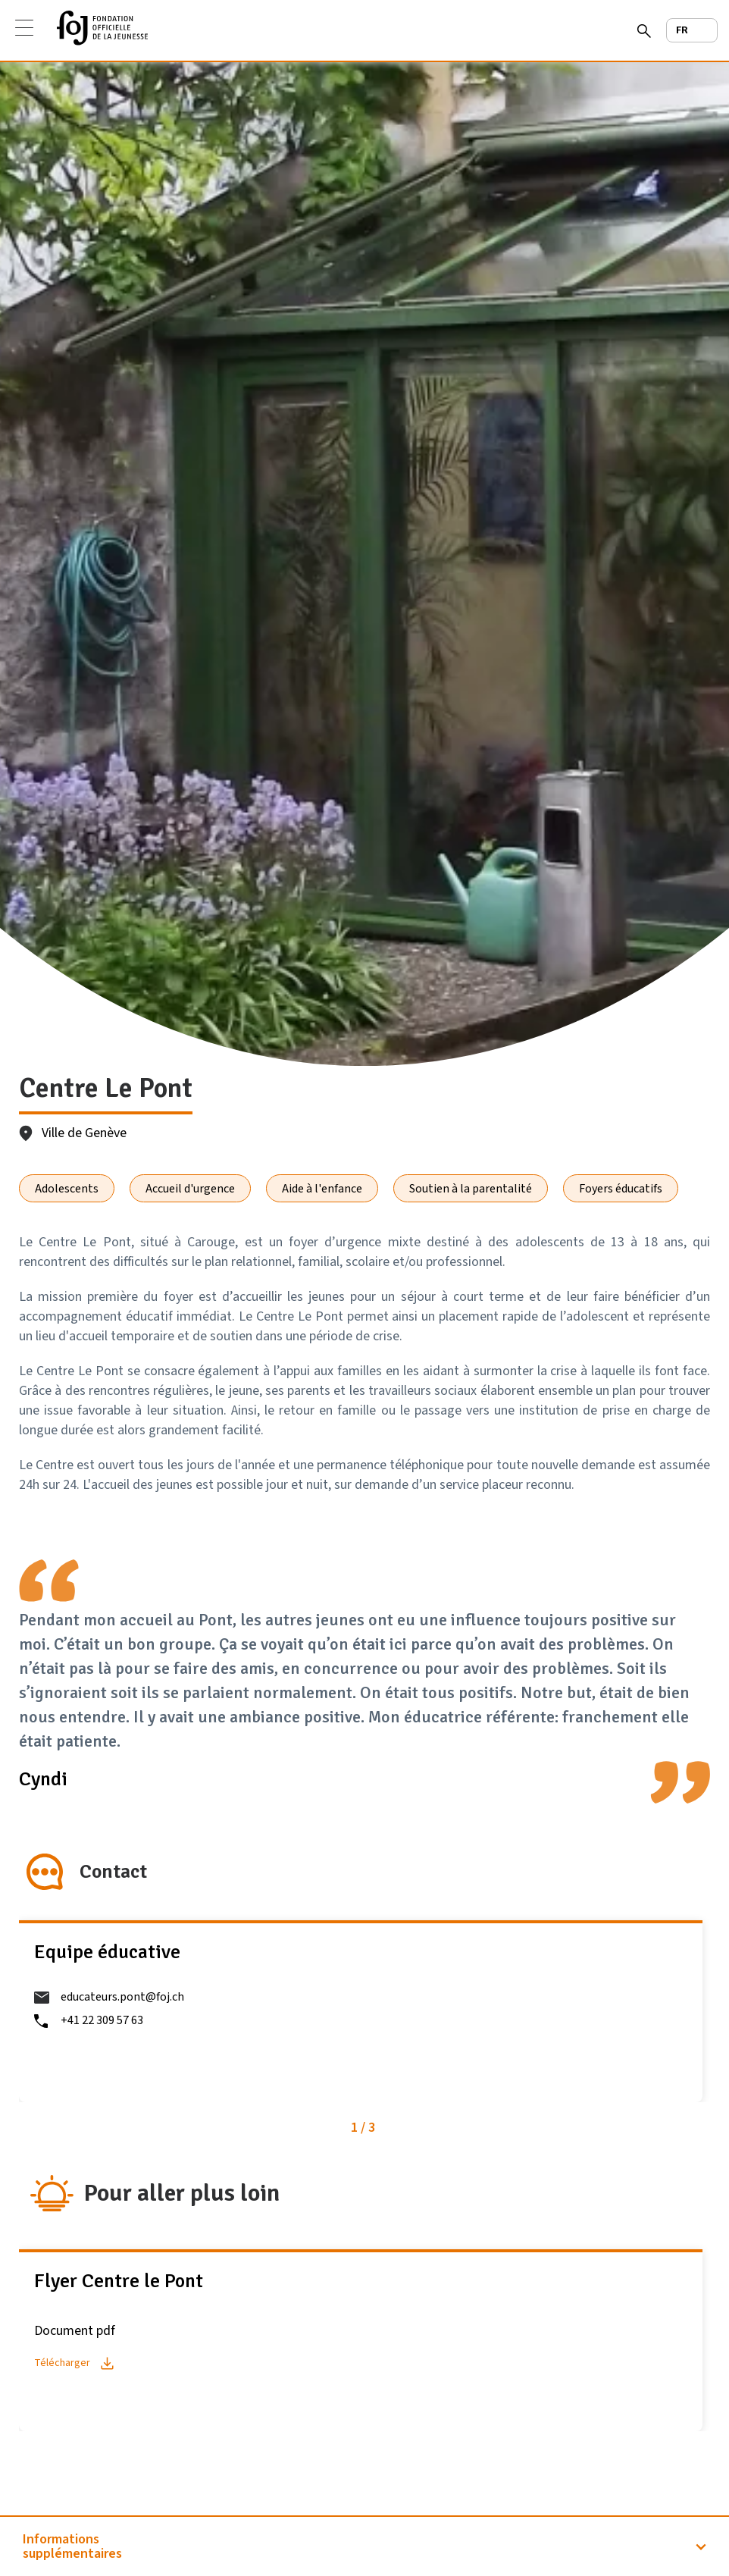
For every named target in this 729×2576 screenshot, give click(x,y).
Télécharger (62, 2363)
